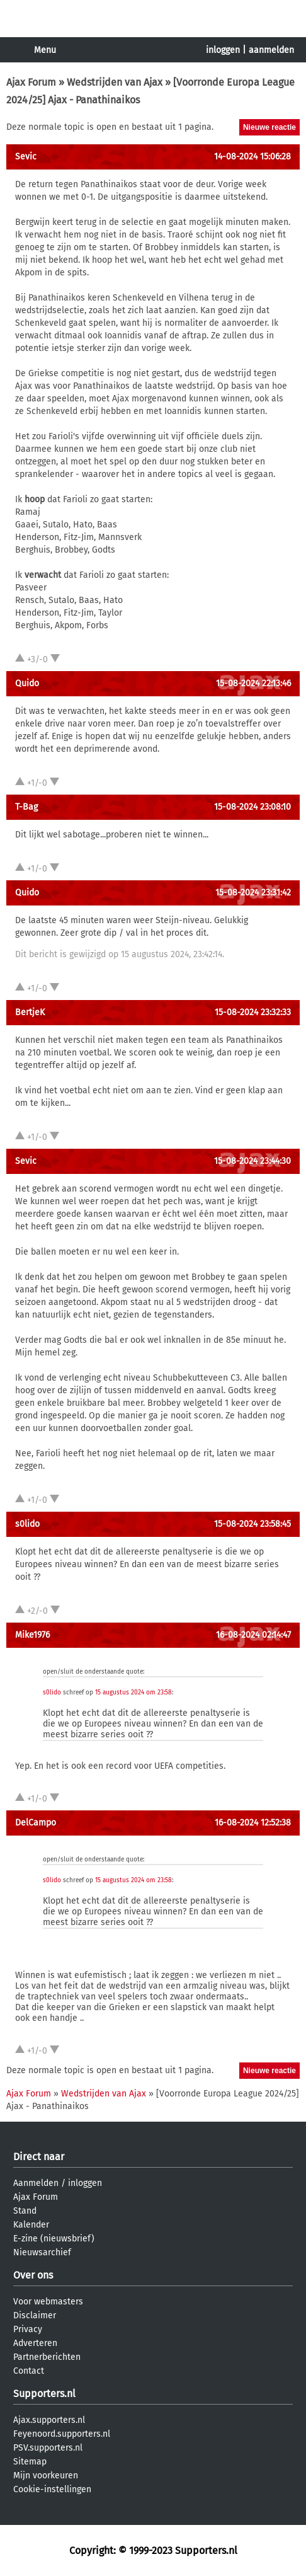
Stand (25, 2210)
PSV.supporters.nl (47, 2447)
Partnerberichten (47, 2357)
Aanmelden (36, 2183)
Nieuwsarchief (42, 2252)
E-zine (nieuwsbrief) (53, 2238)
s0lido (27, 1524)
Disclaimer (34, 2315)
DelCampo (35, 1822)
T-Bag (26, 807)
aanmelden (271, 50)
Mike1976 (32, 1635)
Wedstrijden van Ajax (114, 82)
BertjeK (30, 1012)
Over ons (33, 2275)
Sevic (26, 156)
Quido (27, 683)
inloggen (223, 50)
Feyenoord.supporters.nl (61, 2434)
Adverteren (35, 2343)
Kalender (31, 2224)
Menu (45, 50)
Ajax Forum (31, 82)
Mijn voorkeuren (45, 2475)
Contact (28, 2371)
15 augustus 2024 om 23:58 (133, 1692)
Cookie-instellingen (52, 2489)
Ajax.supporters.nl (49, 2420)
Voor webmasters (48, 2301)
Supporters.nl (44, 2394)
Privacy (27, 2329)
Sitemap (30, 2461)
